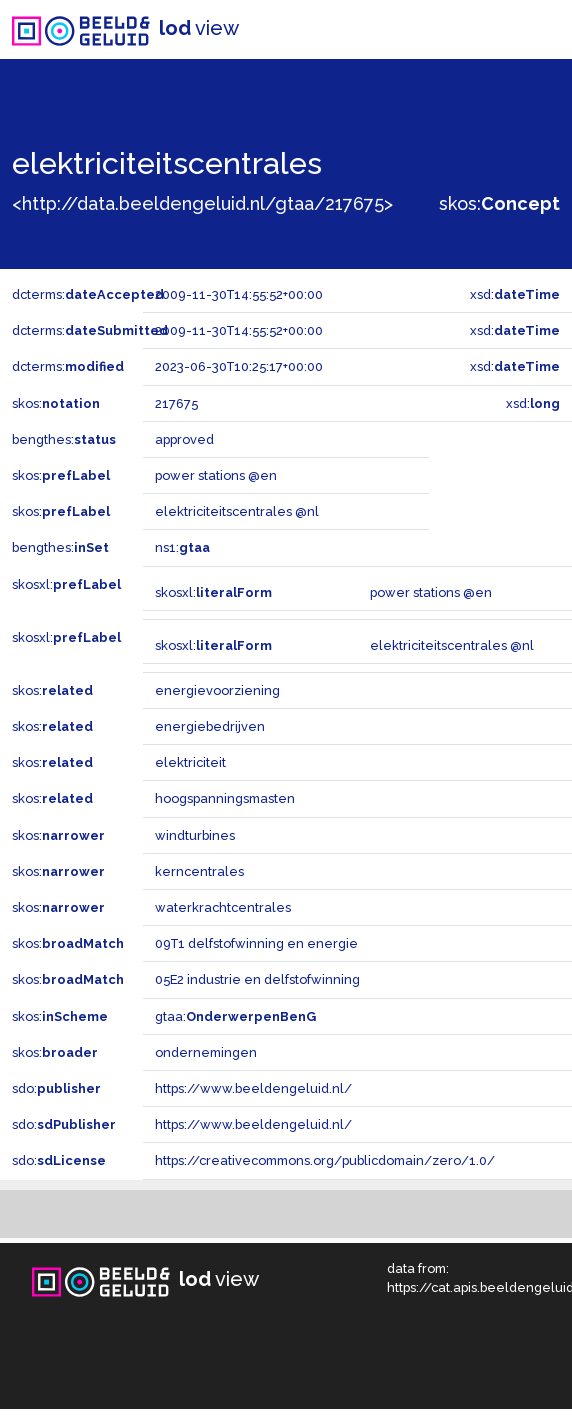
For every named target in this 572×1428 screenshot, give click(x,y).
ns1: (182, 547)
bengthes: (64, 439)
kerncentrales (199, 871)
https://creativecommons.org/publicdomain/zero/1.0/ (325, 1160)
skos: (499, 203)
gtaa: (235, 1016)
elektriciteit (190, 762)
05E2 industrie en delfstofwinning (257, 979)
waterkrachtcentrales (223, 907)
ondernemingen (206, 1052)
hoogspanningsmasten (225, 798)
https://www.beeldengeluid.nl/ (253, 1088)
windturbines (195, 835)
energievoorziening (217, 690)
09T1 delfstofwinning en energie (256, 943)
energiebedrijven (210, 726)
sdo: (56, 1088)
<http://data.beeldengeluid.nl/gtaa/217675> (202, 203)
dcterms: (88, 294)
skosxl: (66, 584)
